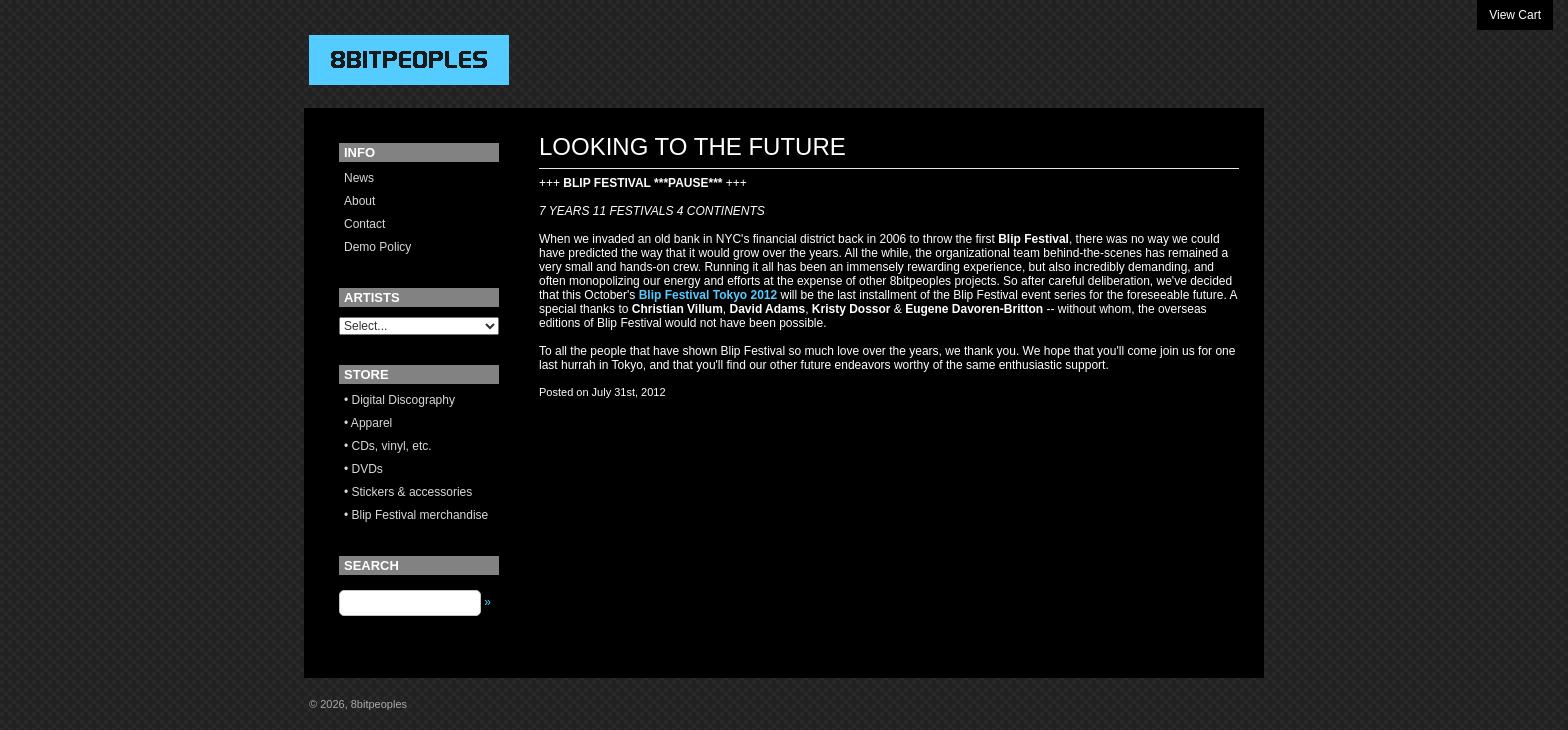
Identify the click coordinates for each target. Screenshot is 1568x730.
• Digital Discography (399, 400)
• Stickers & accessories (408, 492)
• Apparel (368, 423)
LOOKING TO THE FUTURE (692, 146)
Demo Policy (377, 247)
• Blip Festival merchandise (416, 515)
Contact (364, 224)
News (359, 178)
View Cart (1515, 15)
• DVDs (363, 469)
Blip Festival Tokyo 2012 (708, 295)
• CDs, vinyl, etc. (388, 446)
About (359, 201)
